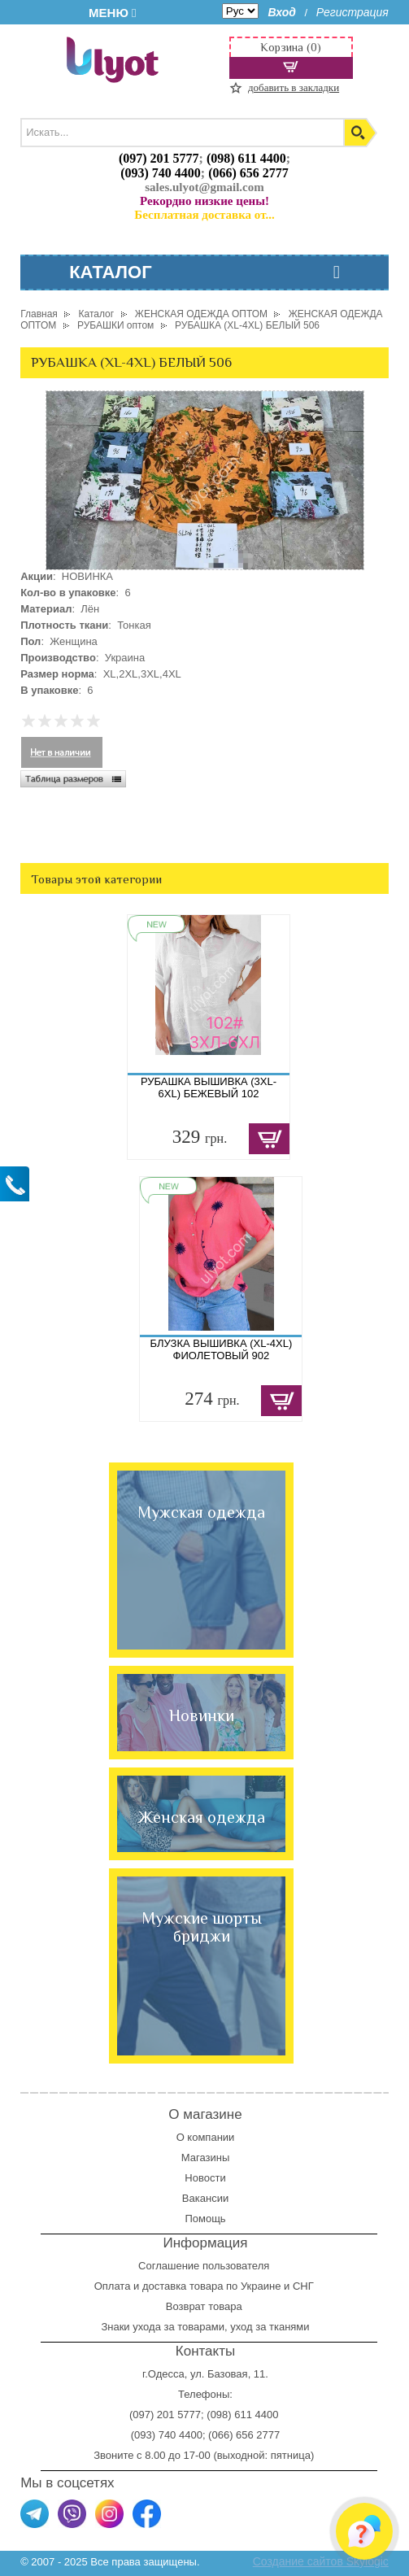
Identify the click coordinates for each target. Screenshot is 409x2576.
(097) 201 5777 (159, 158)
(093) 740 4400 (160, 173)
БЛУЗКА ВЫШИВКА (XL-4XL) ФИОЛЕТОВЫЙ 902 (221, 1349)
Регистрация (352, 12)
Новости (205, 2178)
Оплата (112, 2286)
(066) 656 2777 (248, 173)
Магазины (205, 2157)
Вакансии (205, 2198)
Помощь (205, 2218)
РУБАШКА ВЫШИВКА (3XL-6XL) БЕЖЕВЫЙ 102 (208, 1087)
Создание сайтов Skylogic (321, 2561)
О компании (205, 2137)
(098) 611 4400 (246, 158)
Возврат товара (205, 2306)
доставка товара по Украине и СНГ (229, 2286)
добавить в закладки (293, 87)
